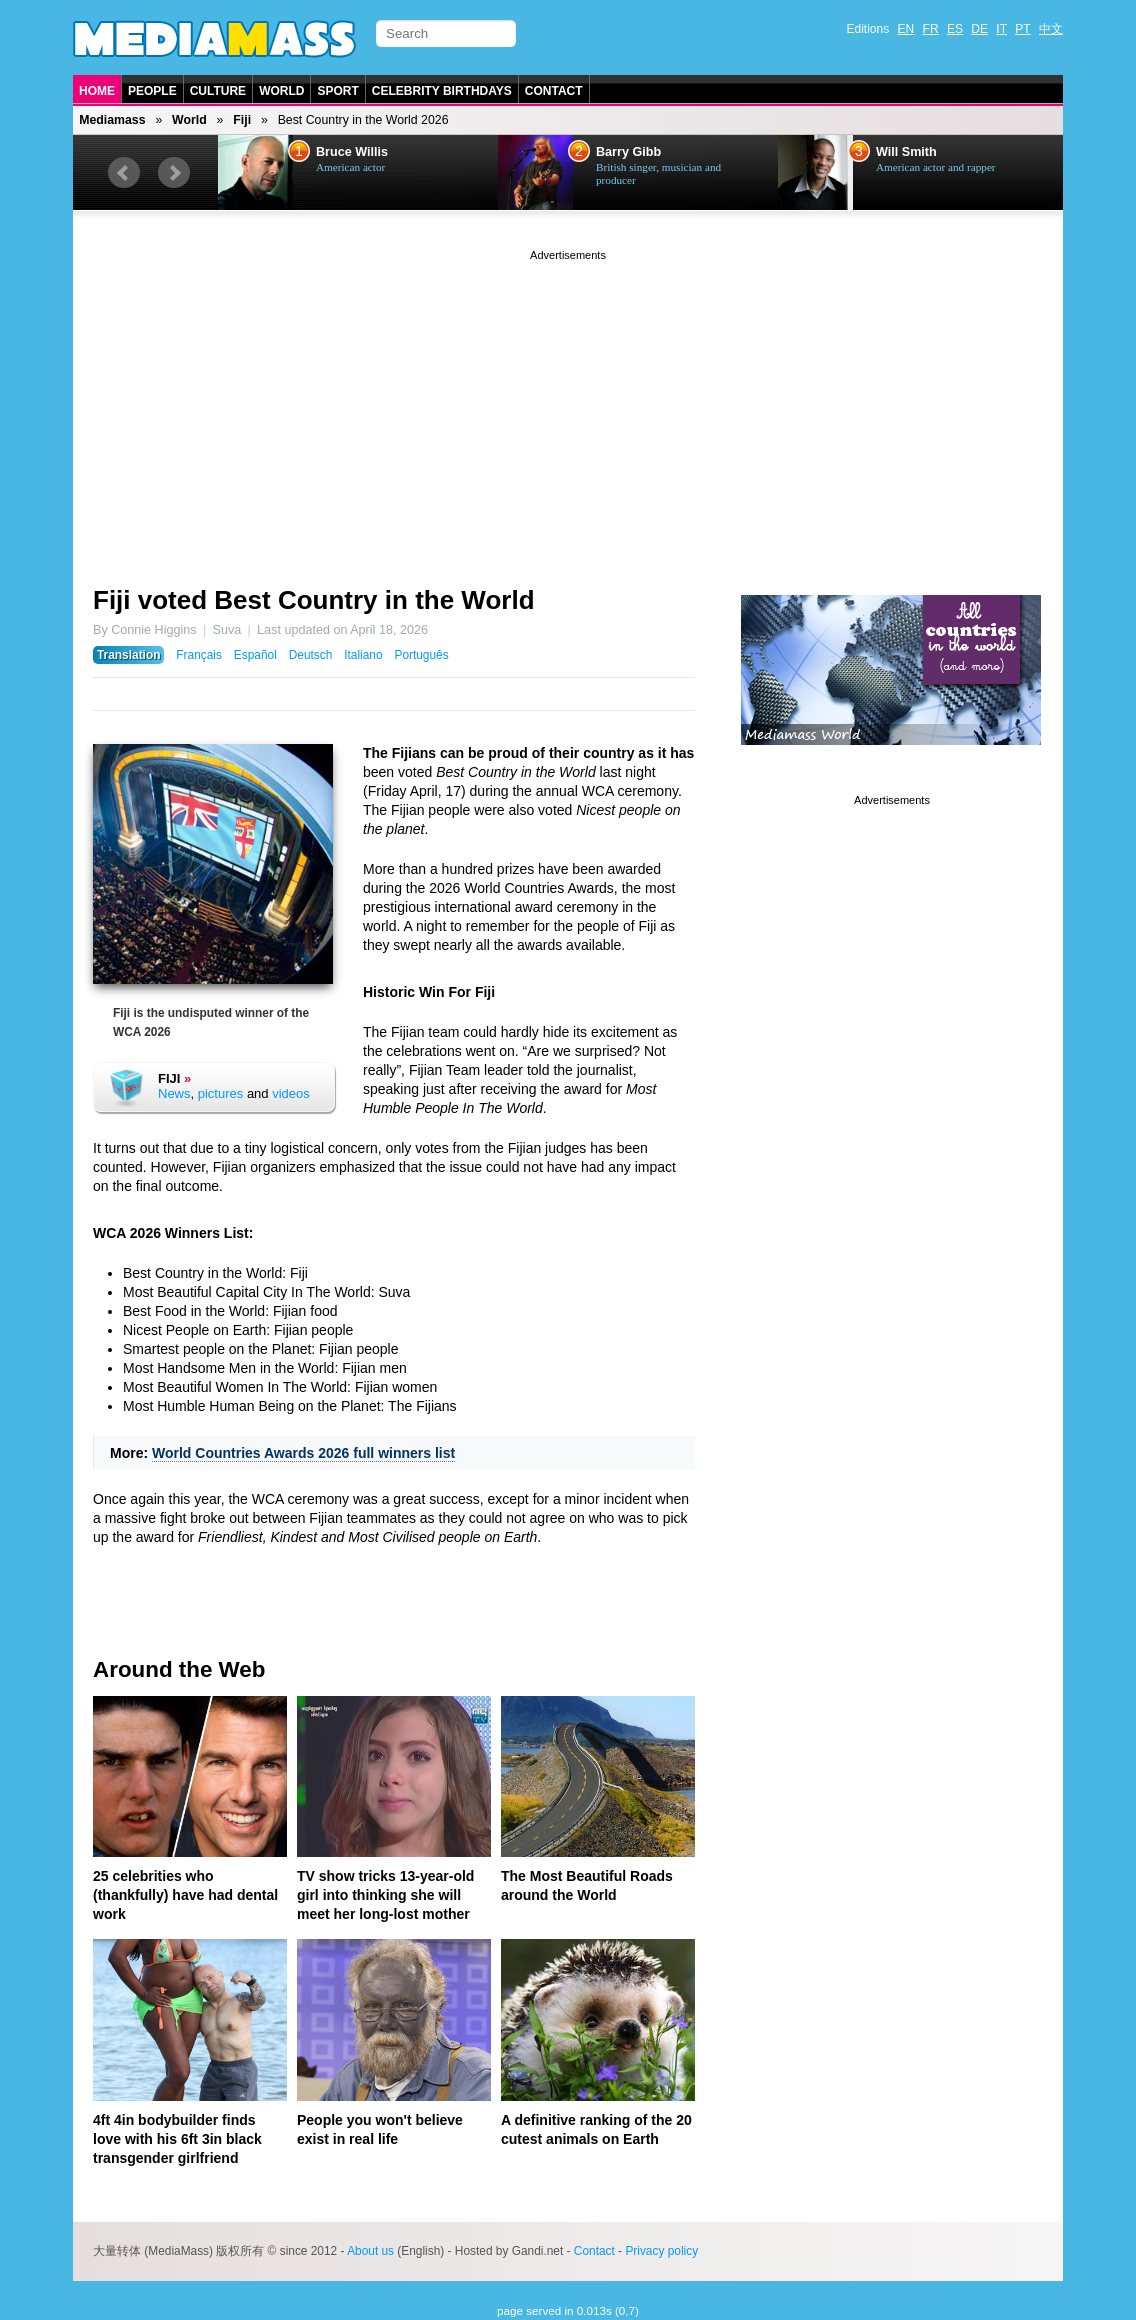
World (281, 91)
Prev (124, 173)
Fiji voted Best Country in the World (314, 600)
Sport (337, 91)
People (152, 91)
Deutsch (311, 655)
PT (1022, 29)
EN (906, 29)
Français (199, 655)
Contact (554, 91)
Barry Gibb (628, 152)
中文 (1051, 29)
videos (291, 1093)
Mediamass (112, 120)
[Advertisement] (568, 405)
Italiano (363, 655)
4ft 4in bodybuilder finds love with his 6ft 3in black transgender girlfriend (177, 2139)
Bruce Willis (352, 152)
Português (421, 655)
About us (370, 2251)
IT (1001, 29)
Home (97, 91)
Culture (218, 91)
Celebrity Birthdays (442, 91)
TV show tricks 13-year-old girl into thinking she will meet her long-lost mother (385, 1895)
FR (931, 29)
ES (955, 29)
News (174, 1093)
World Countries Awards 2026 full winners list (303, 1453)
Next (174, 173)
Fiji (242, 120)
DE (979, 29)
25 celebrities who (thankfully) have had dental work (185, 1895)
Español (255, 655)
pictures (221, 1093)
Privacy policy (661, 2251)
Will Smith (906, 152)
